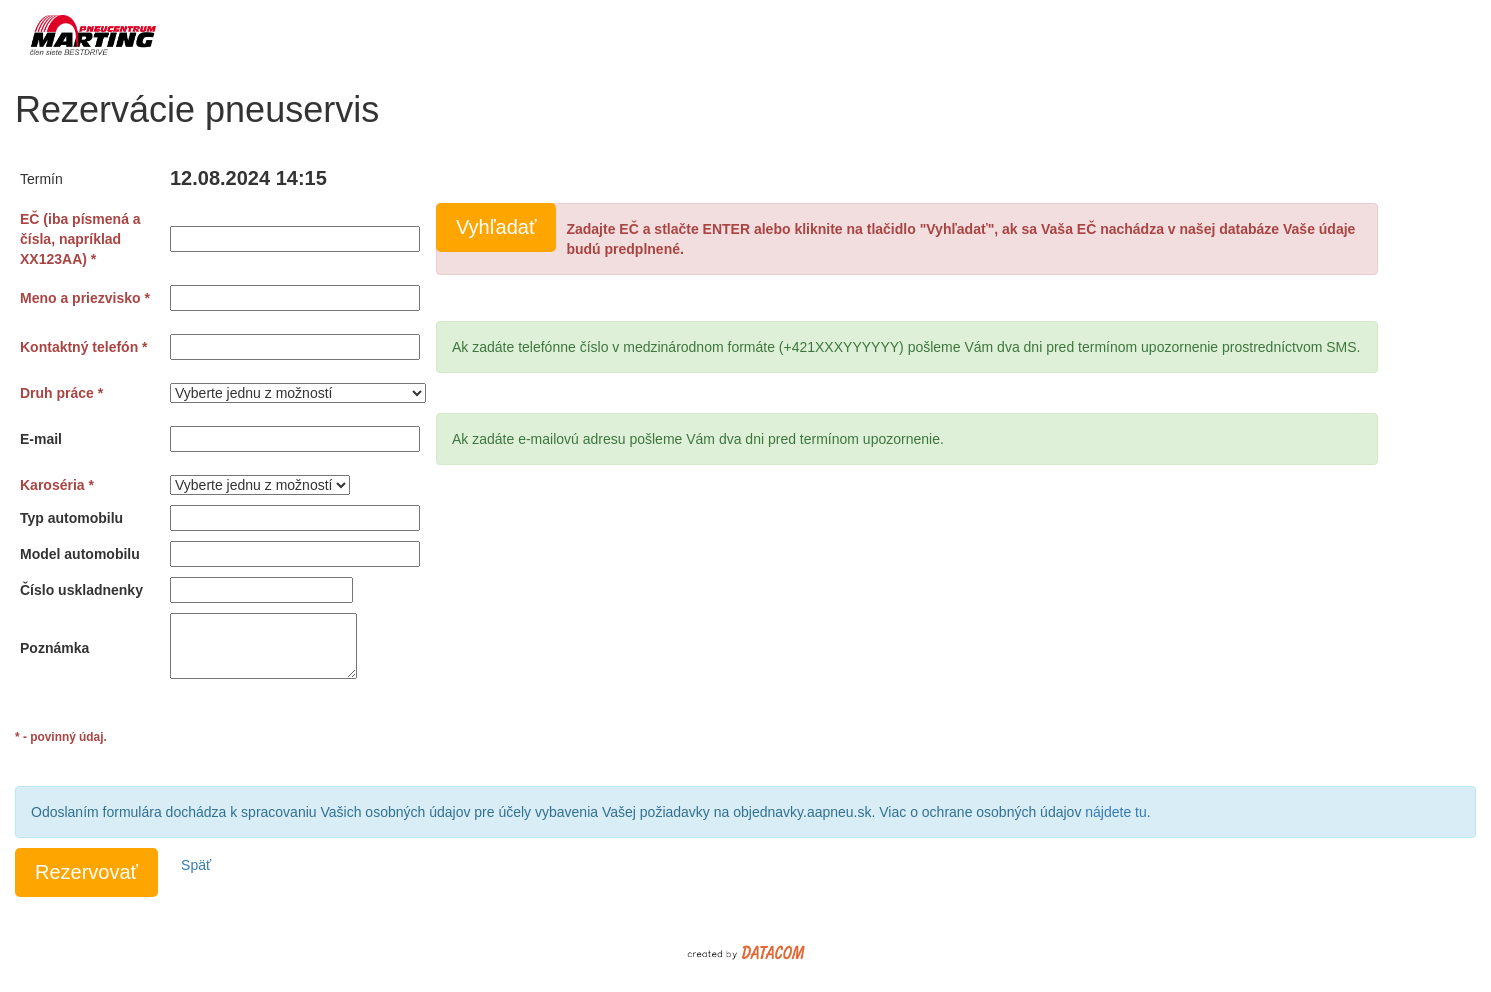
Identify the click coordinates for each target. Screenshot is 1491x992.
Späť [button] (196, 865)
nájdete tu (1116, 812)
